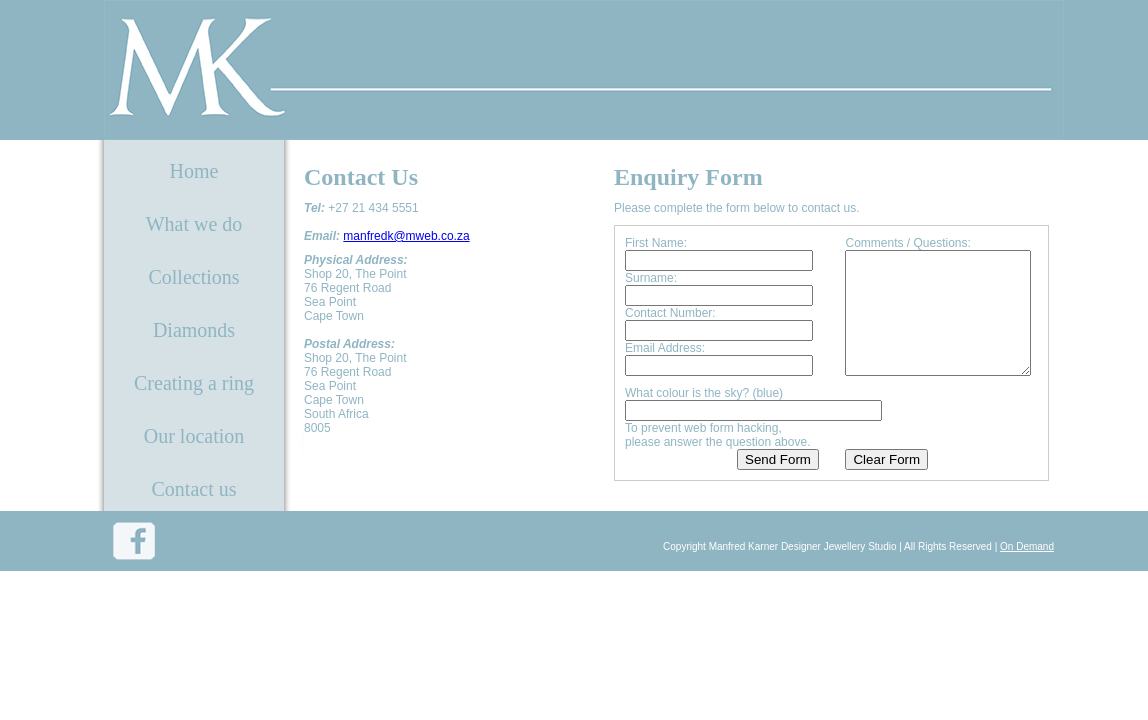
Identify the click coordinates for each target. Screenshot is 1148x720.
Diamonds (194, 330)
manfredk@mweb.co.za (406, 236)
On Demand (1027, 568)
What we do (194, 224)
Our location (194, 436)
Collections (193, 277)
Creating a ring (194, 383)
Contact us (194, 489)
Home (194, 171)
